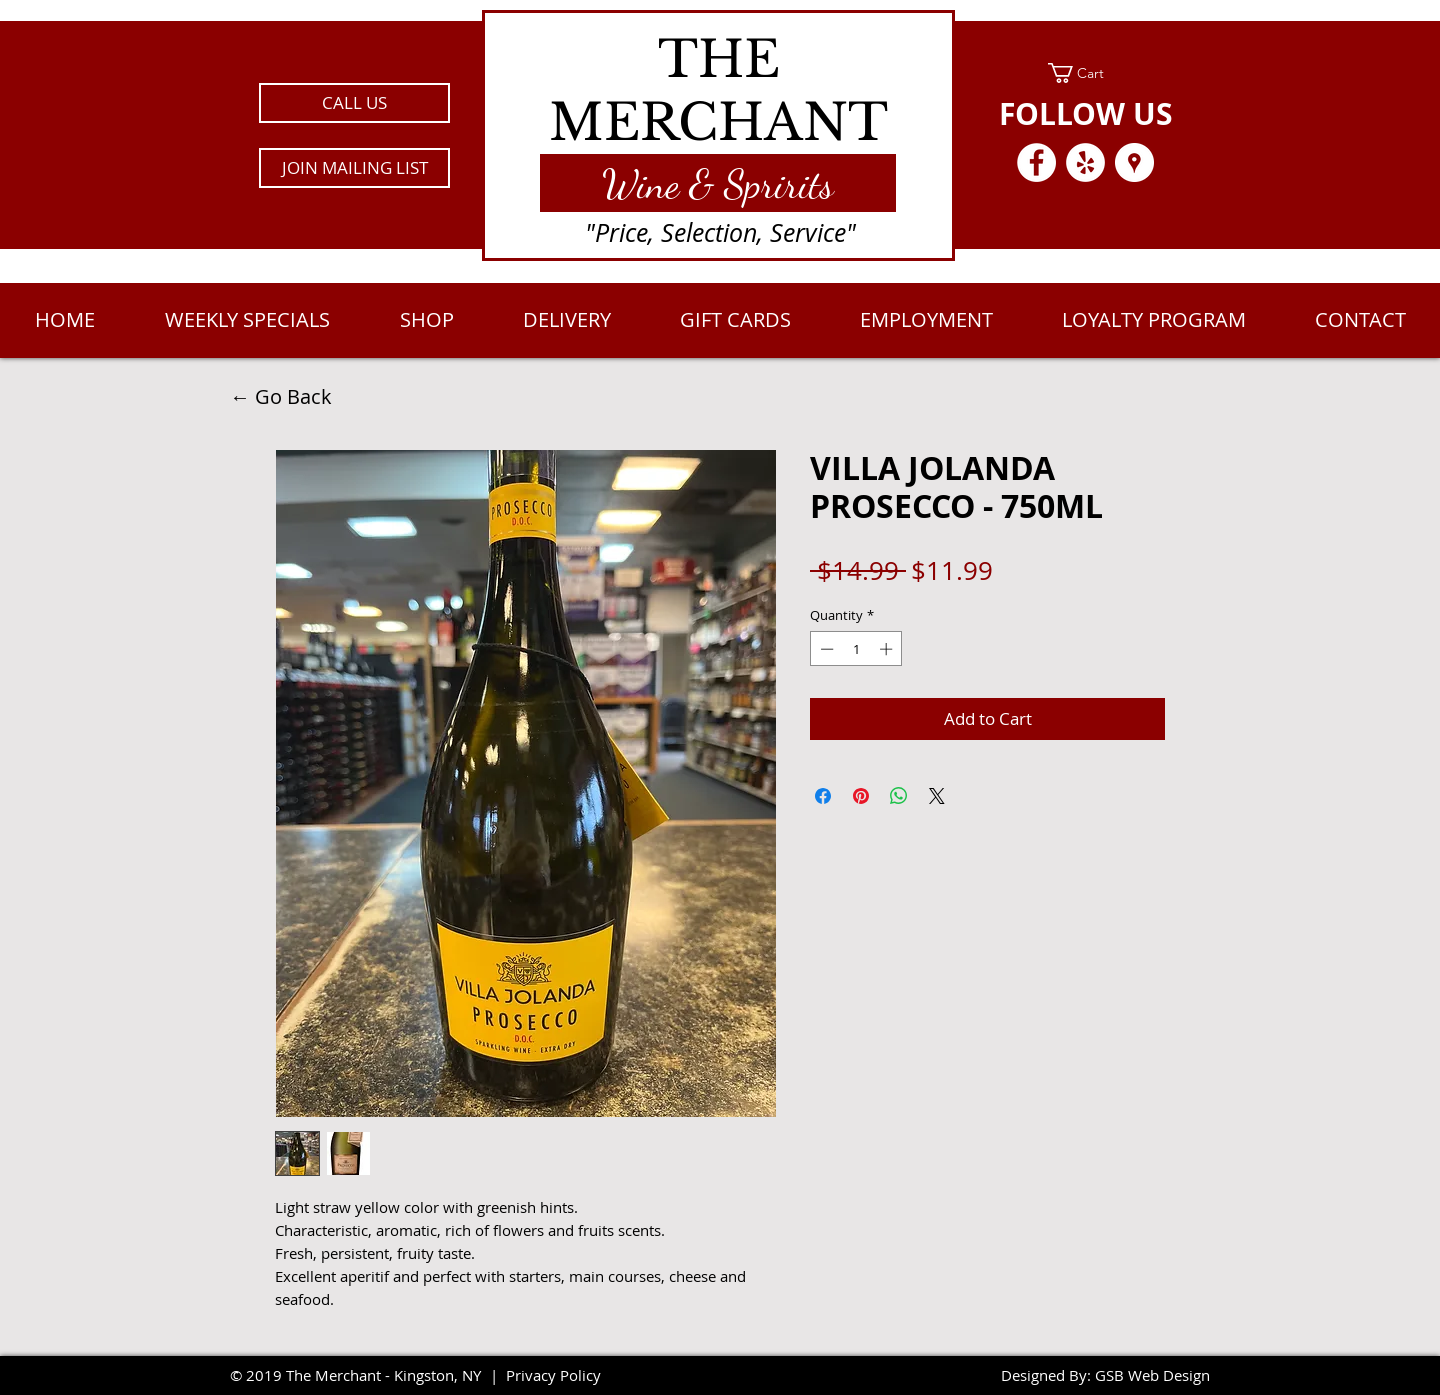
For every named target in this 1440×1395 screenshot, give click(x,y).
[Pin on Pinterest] (861, 796)
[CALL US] (354, 103)
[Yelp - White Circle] (1085, 162)
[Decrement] (825, 649)
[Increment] (888, 649)
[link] (1085, 73)
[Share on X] (937, 796)
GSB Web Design (1152, 1375)
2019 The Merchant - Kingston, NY (363, 1375)
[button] (354, 168)
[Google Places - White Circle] (1134, 162)
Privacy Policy (553, 1375)
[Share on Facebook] (823, 796)
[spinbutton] (856, 649)
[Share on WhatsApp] (899, 796)
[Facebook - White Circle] (1036, 162)
